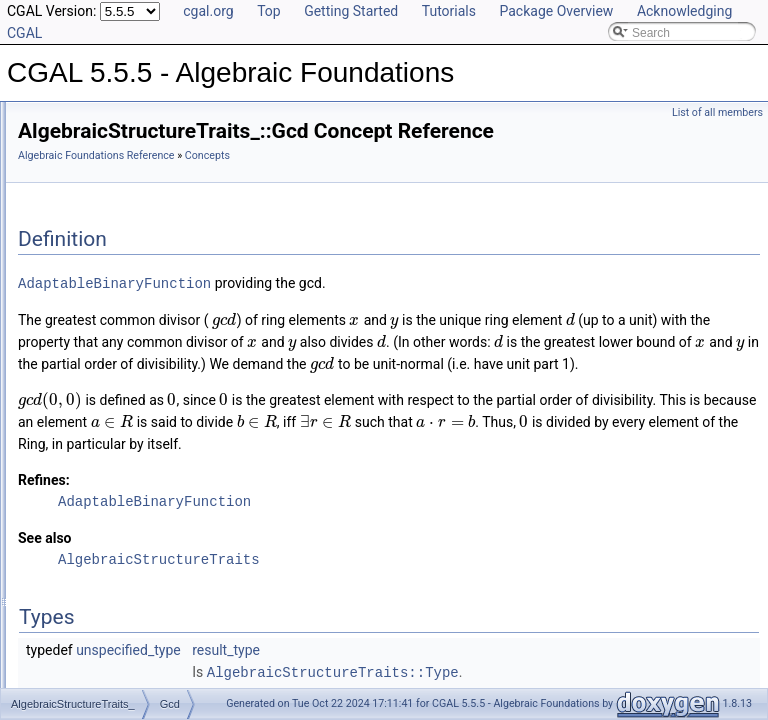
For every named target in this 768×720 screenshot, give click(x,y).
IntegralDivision (107, 294)
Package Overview (556, 11)
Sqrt (77, 492)
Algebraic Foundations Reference (346, 183)
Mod (77, 426)
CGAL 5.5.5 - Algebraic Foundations (114, 118)
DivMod (86, 250)
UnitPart (87, 536)
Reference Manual (83, 162)
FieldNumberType (113, 624)
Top (269, 11)
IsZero (83, 382)
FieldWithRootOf (110, 668)
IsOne (82, 338)
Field (79, 602)
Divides (85, 228)
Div (74, 206)
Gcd (77, 272)
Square (85, 514)
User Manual (68, 140)
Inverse (85, 316)
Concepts (75, 184)
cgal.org (208, 11)
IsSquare (90, 360)
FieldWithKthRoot (112, 646)
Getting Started (351, 11)
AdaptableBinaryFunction (364, 310)
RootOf (85, 448)
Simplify (87, 470)
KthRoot (87, 404)
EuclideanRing (104, 580)
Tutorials (449, 11)
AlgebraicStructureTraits (130, 558)
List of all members (717, 112)
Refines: (294, 573)
